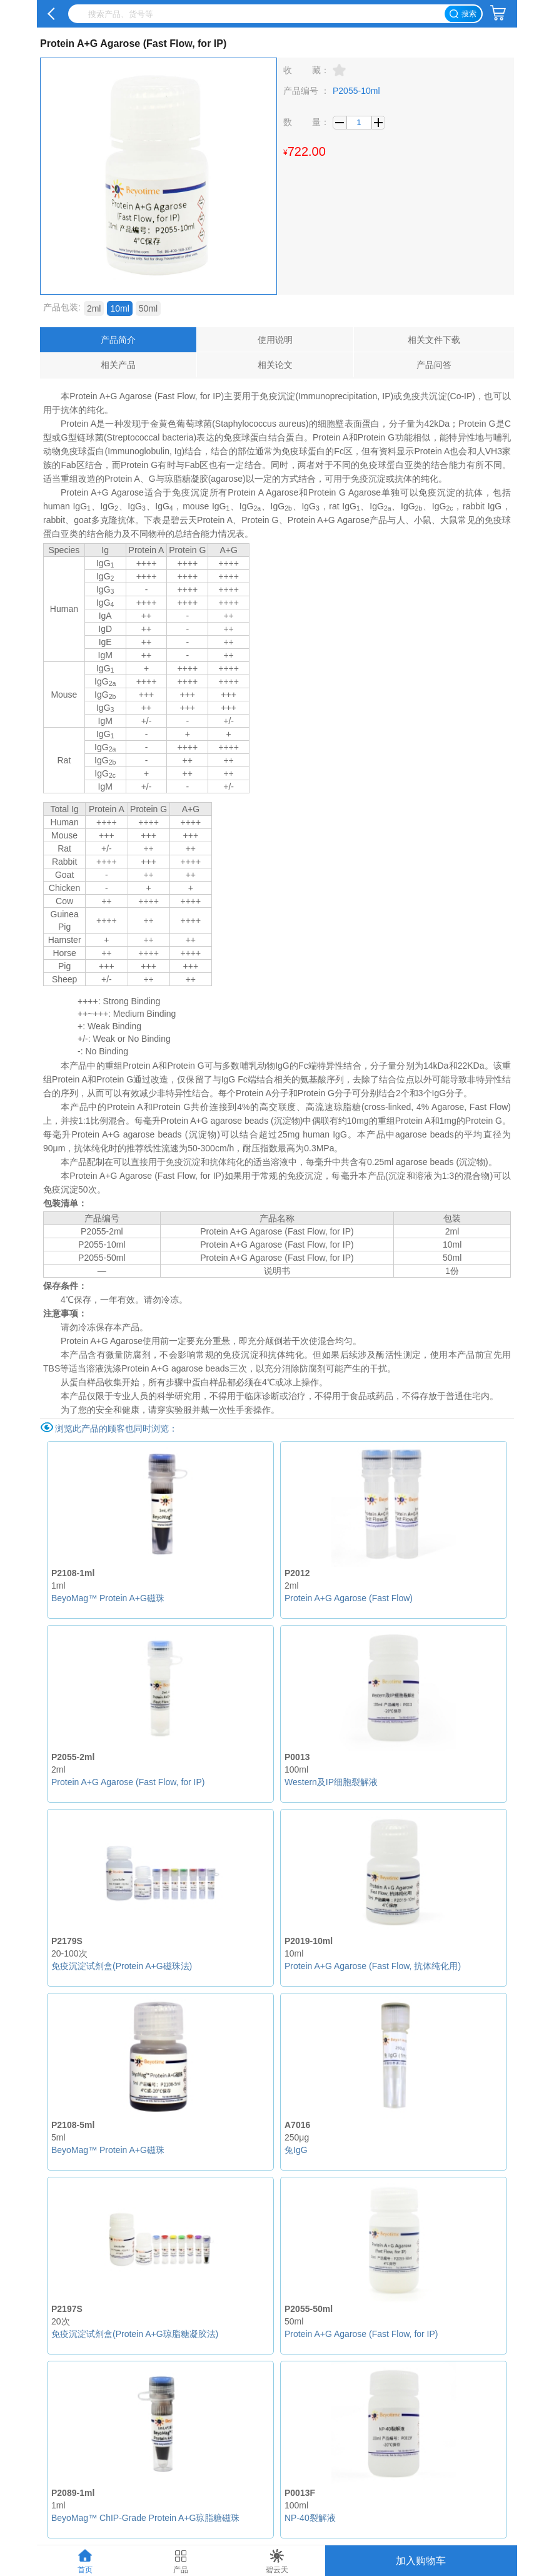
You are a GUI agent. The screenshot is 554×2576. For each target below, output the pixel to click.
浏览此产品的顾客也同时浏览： (116, 1428)
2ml (94, 308)
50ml (148, 308)
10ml (119, 308)
